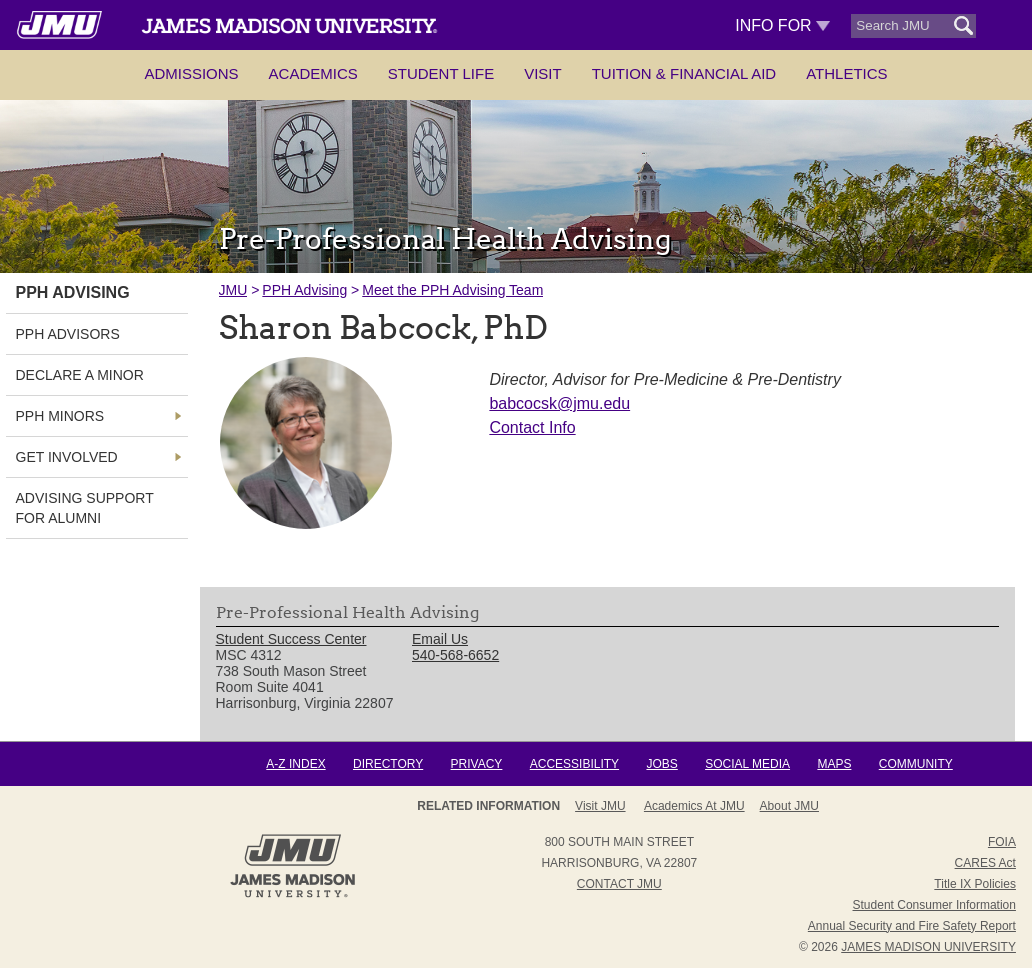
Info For (782, 25)
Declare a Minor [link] (80, 375)
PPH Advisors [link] (68, 334)
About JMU (612, 806)
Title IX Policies (975, 884)
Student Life (441, 73)
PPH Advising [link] (73, 292)
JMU (233, 290)
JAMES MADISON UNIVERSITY (928, 947)
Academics (313, 73)
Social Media (747, 764)
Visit (543, 73)
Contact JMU (619, 884)
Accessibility (574, 764)
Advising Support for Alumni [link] (85, 508)
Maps (834, 764)
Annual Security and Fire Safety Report (912, 926)
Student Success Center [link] (291, 639)
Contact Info (532, 427)
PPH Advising (304, 290)
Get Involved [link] (67, 457)
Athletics (846, 73)
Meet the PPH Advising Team (452, 290)
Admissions (191, 73)
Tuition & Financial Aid (684, 73)
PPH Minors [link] (60, 416)
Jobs (661, 764)
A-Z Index (295, 764)
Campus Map (775, 806)
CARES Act (985, 863)
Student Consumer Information (934, 905)
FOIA (1002, 842)
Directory (388, 764)
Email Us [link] (440, 639)
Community (916, 764)
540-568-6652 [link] (455, 655)
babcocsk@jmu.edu (559, 403)
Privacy (477, 764)
